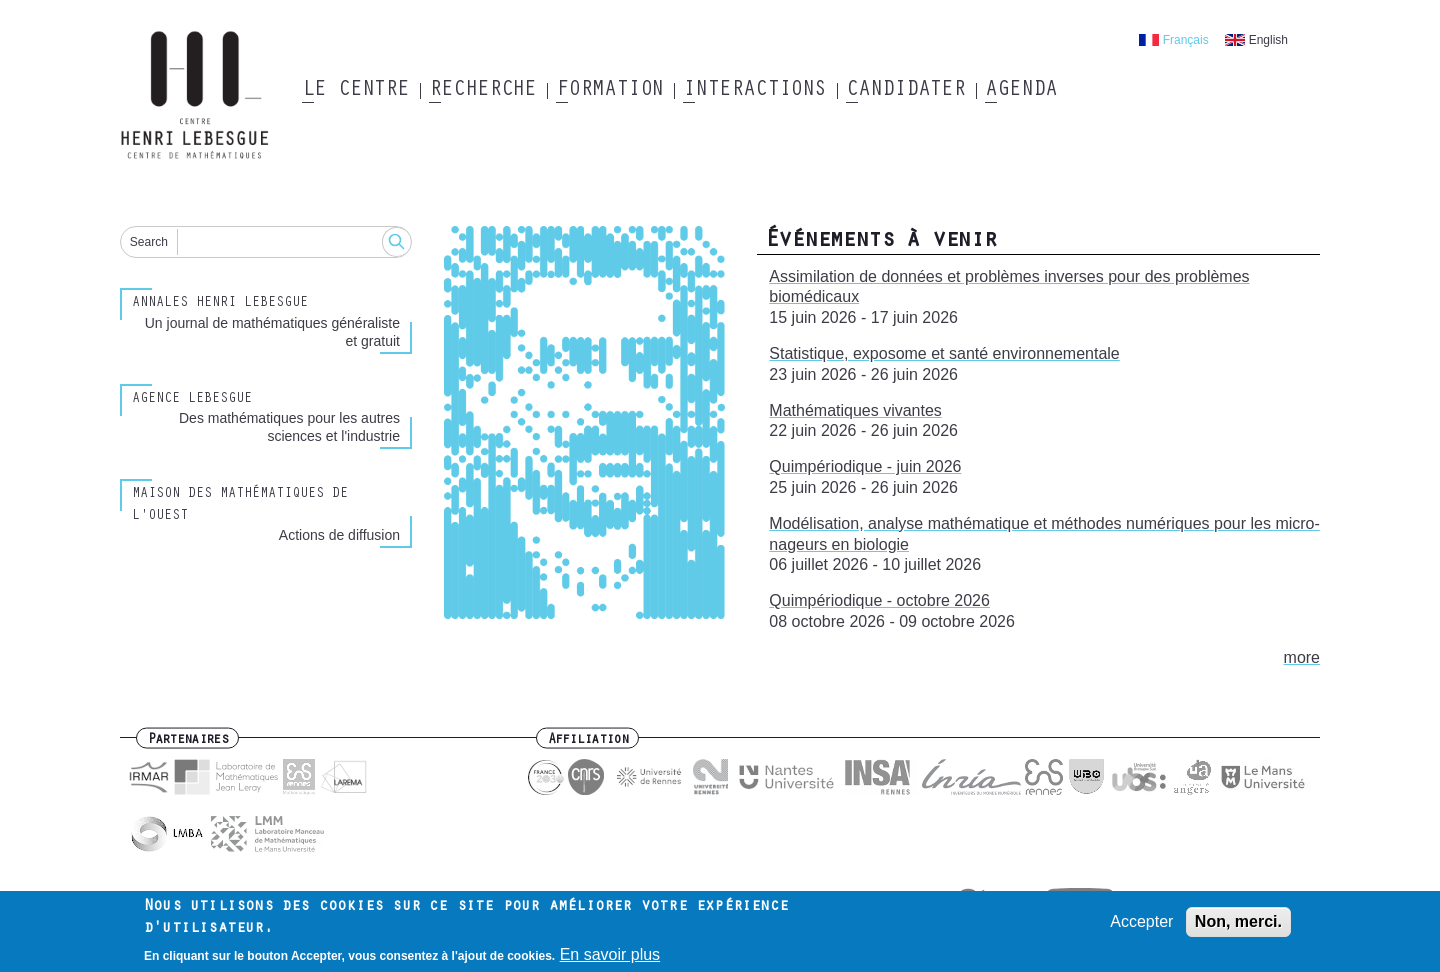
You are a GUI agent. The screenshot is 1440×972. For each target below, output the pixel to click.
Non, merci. (1238, 924)
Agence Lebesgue (192, 400)
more (1302, 657)
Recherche (482, 91)
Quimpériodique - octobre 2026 (879, 600)
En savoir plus (610, 958)
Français (1186, 40)
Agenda (1020, 91)
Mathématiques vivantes (855, 410)
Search (149, 242)
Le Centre (355, 91)
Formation (609, 91)
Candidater (905, 91)
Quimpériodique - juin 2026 (865, 466)
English (1268, 40)
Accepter (1141, 924)
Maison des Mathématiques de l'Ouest (240, 505)
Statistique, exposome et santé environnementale (944, 353)
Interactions (754, 91)
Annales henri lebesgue (220, 304)
